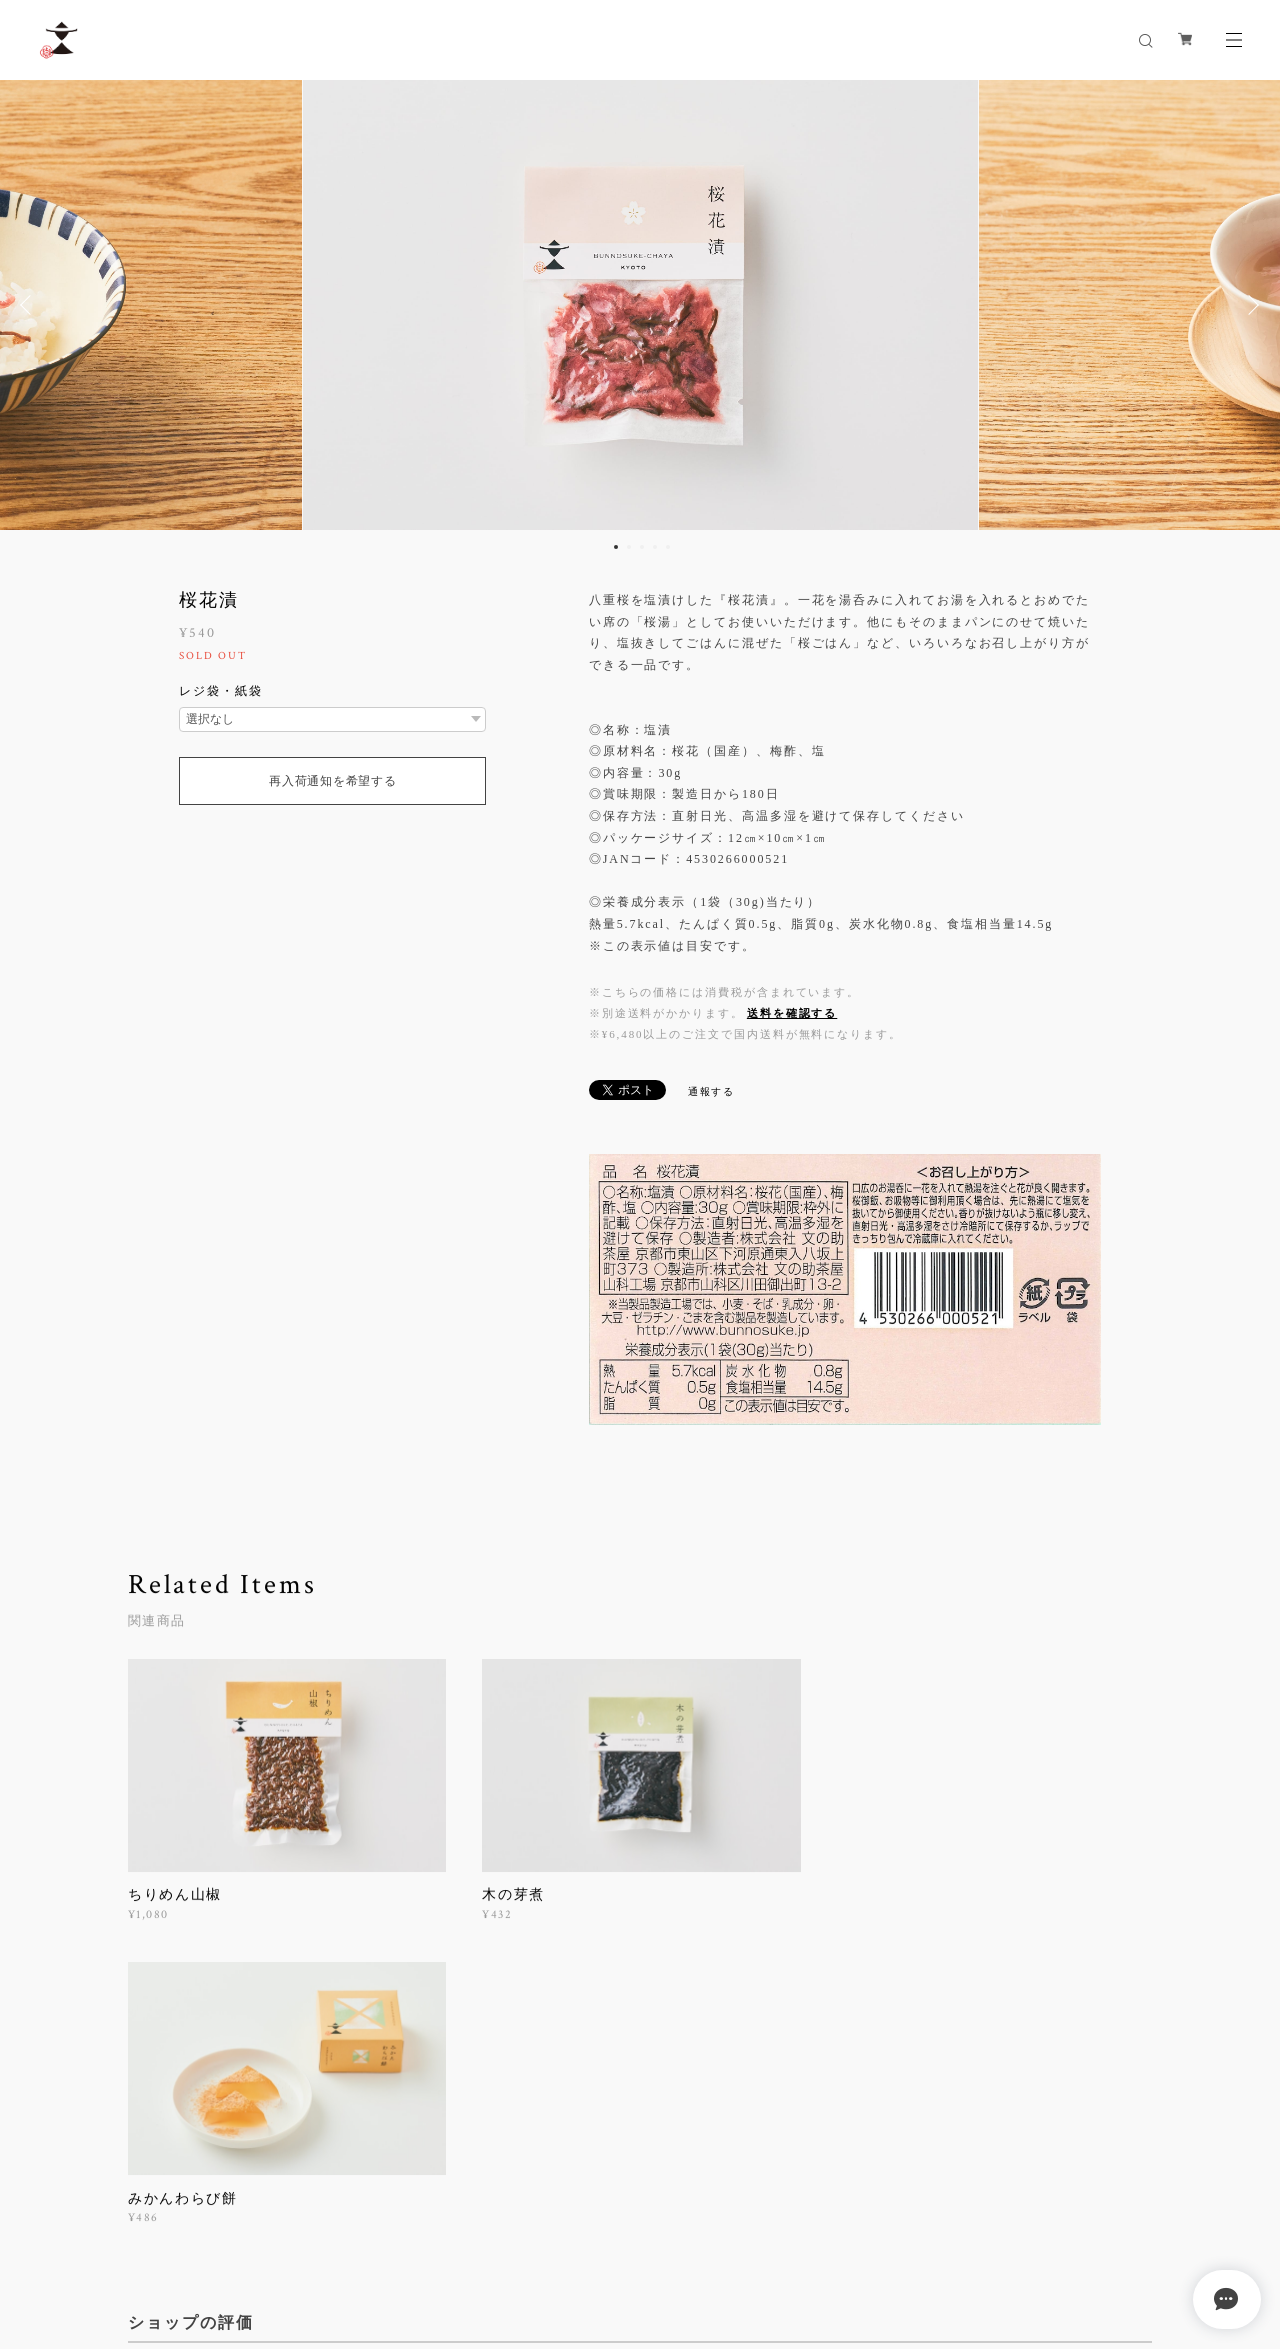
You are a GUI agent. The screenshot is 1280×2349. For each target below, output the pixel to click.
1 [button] (616, 547)
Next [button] (1250, 305)
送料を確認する (792, 1013)
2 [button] (629, 547)
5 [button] (668, 547)
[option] (640, 305)
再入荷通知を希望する (332, 781)
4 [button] (655, 547)
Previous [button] (30, 305)
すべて (191, 2063)
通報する (712, 1091)
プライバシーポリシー (211, 2238)
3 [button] (642, 547)
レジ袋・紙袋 (221, 691)
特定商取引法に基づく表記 (363, 2238)
